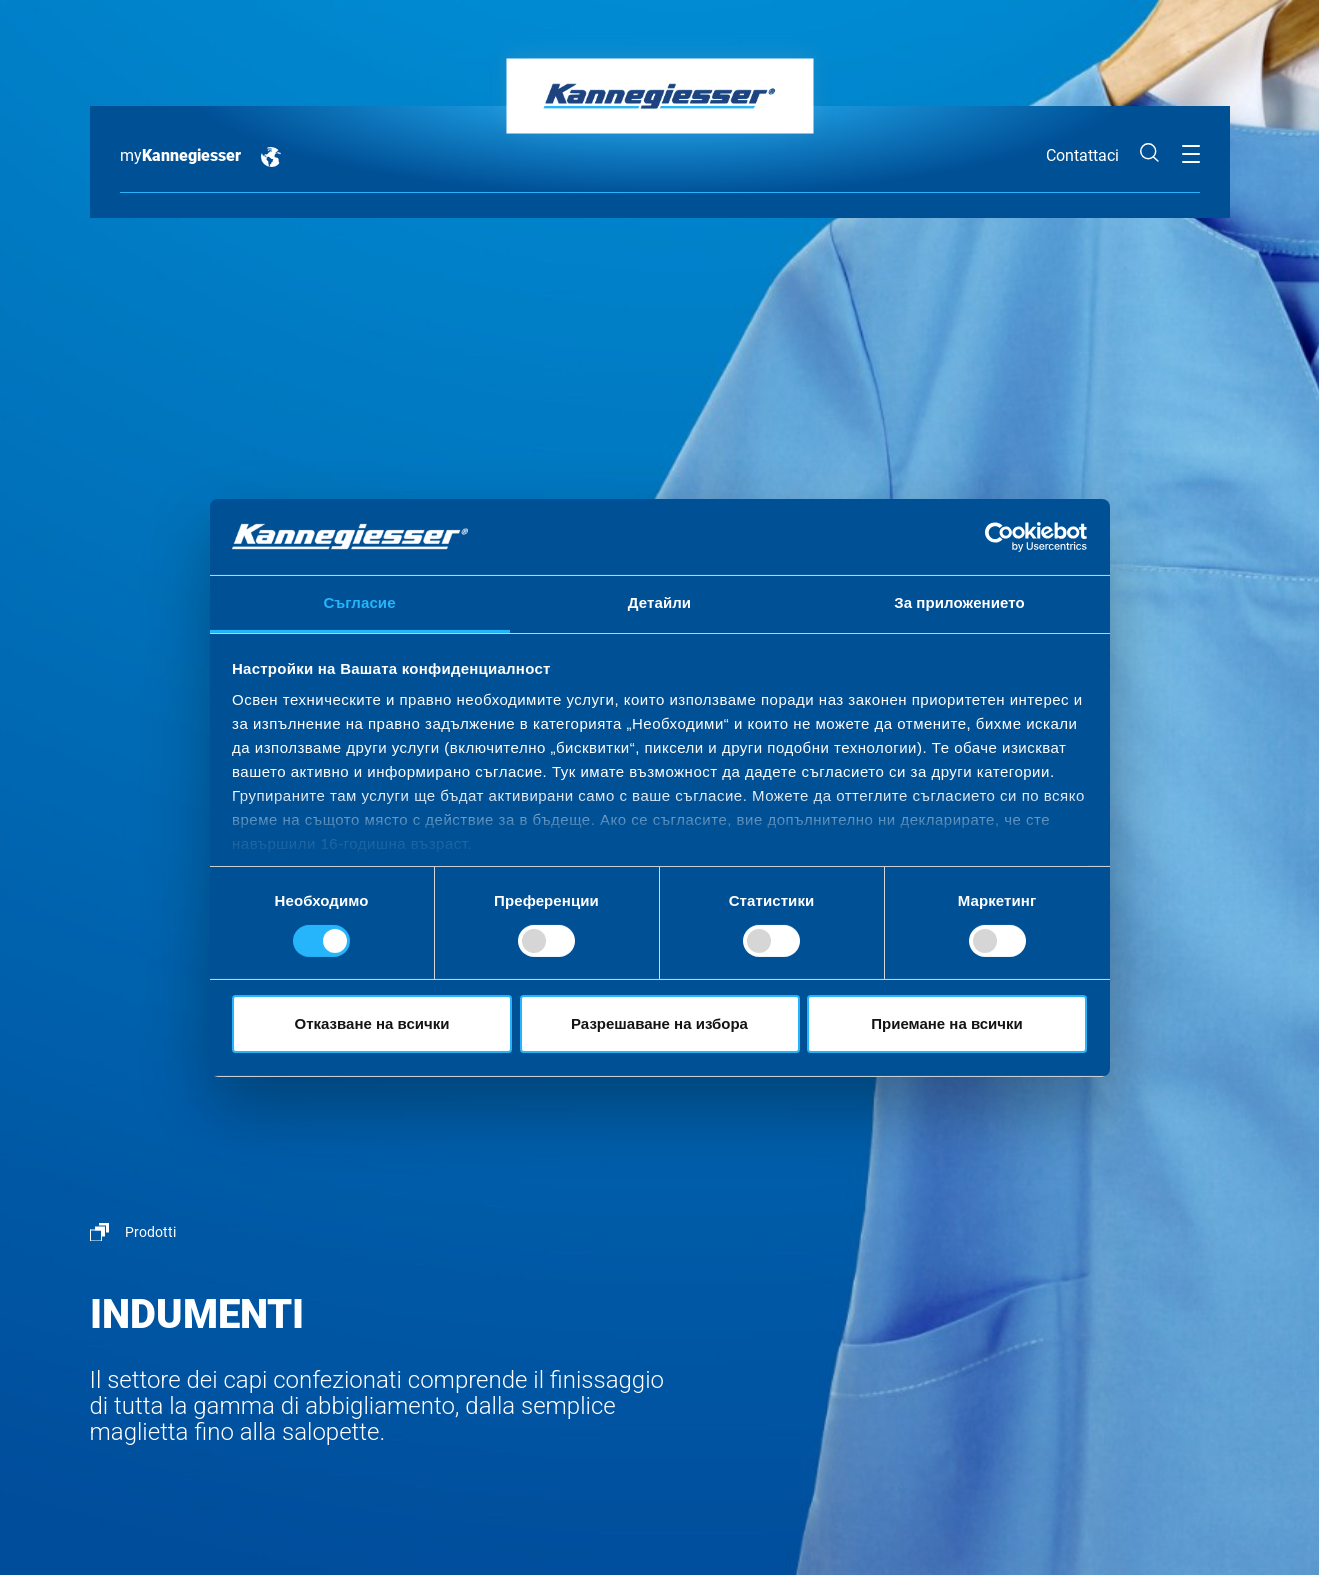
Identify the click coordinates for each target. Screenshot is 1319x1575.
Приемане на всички (947, 1023)
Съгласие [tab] (359, 602)
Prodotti (150, 1232)
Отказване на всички (372, 1023)
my (180, 155)
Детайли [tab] (659, 602)
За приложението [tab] (959, 602)
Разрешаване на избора (659, 1023)
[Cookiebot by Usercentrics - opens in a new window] (999, 537)
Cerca (1150, 153)
